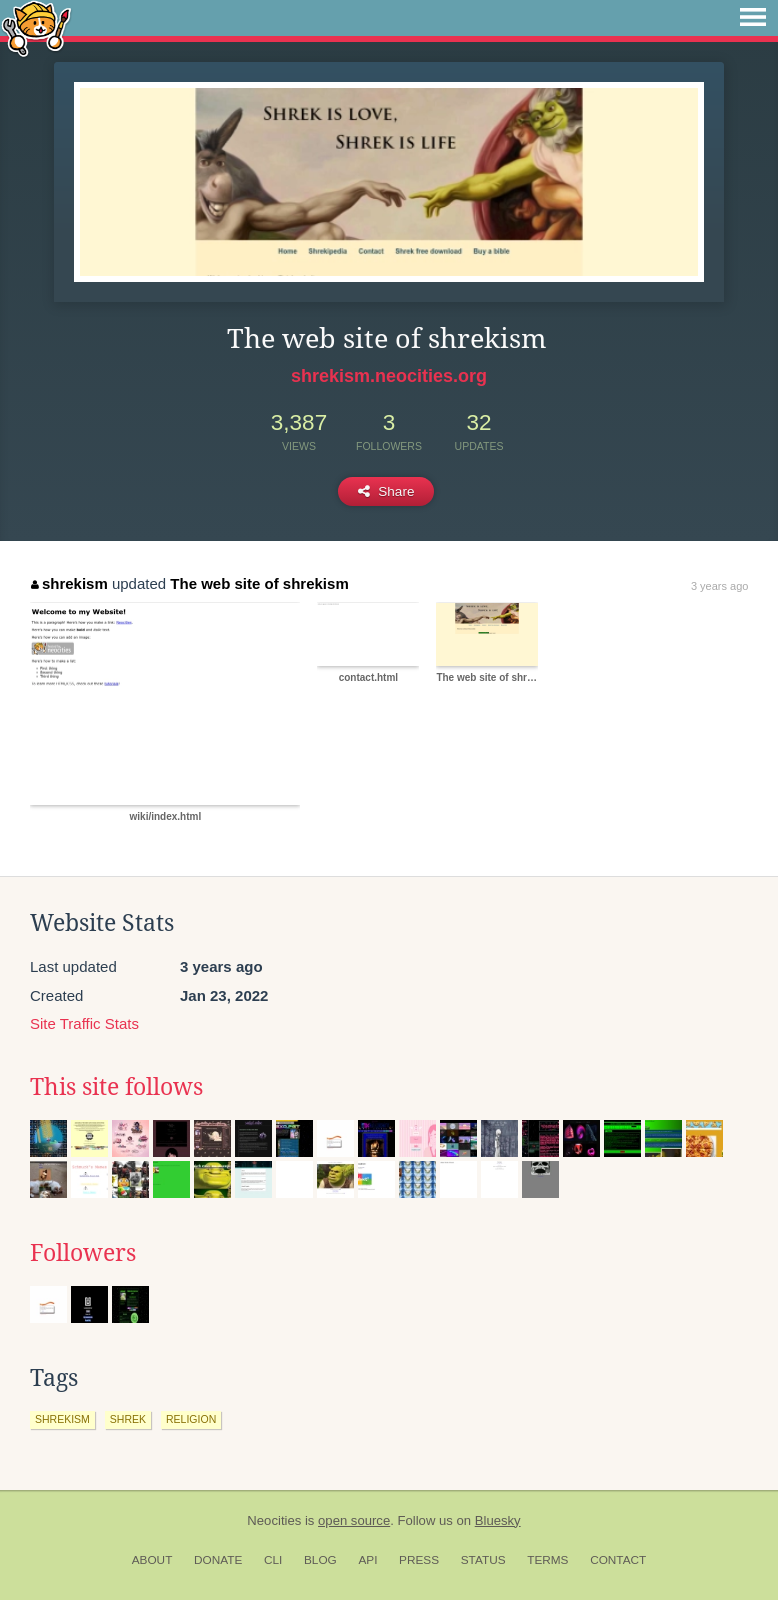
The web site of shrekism (259, 583)
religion (191, 1419)
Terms (547, 1560)
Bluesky (498, 1520)
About (152, 1560)
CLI (273, 1560)
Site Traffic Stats (84, 1023)
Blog (320, 1560)
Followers (83, 1253)
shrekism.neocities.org (389, 376)
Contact (618, 1560)
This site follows (116, 1087)
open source (354, 1520)
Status (483, 1560)
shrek (128, 1419)
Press (419, 1560)
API (367, 1560)
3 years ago (719, 586)
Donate (218, 1560)
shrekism (69, 583)
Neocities (274, 1520)
